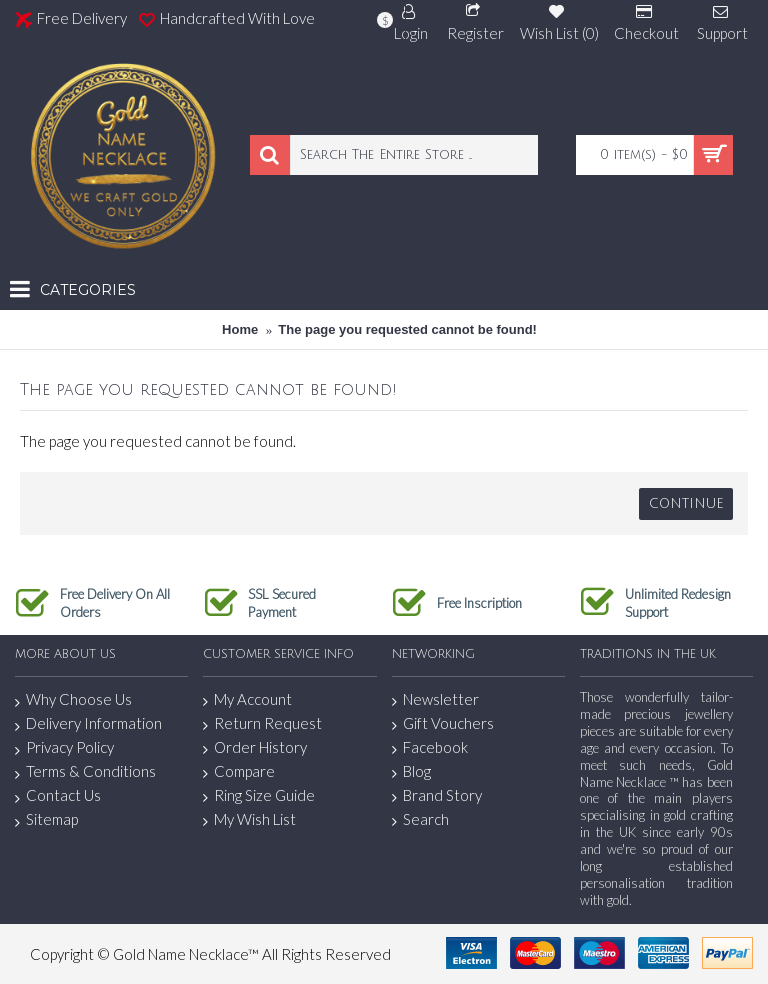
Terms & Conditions (85, 772)
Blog (411, 771)
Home (240, 329)
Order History (255, 747)
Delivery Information (88, 724)
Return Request (262, 723)
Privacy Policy (64, 748)
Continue (686, 504)
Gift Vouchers (443, 723)
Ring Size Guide (259, 795)
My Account (247, 699)
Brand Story (437, 795)
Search (420, 819)
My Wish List (249, 819)
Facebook (430, 747)
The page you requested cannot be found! (407, 329)
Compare (239, 771)
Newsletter (435, 699)
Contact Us (58, 796)
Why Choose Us (73, 700)
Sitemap (46, 820)
